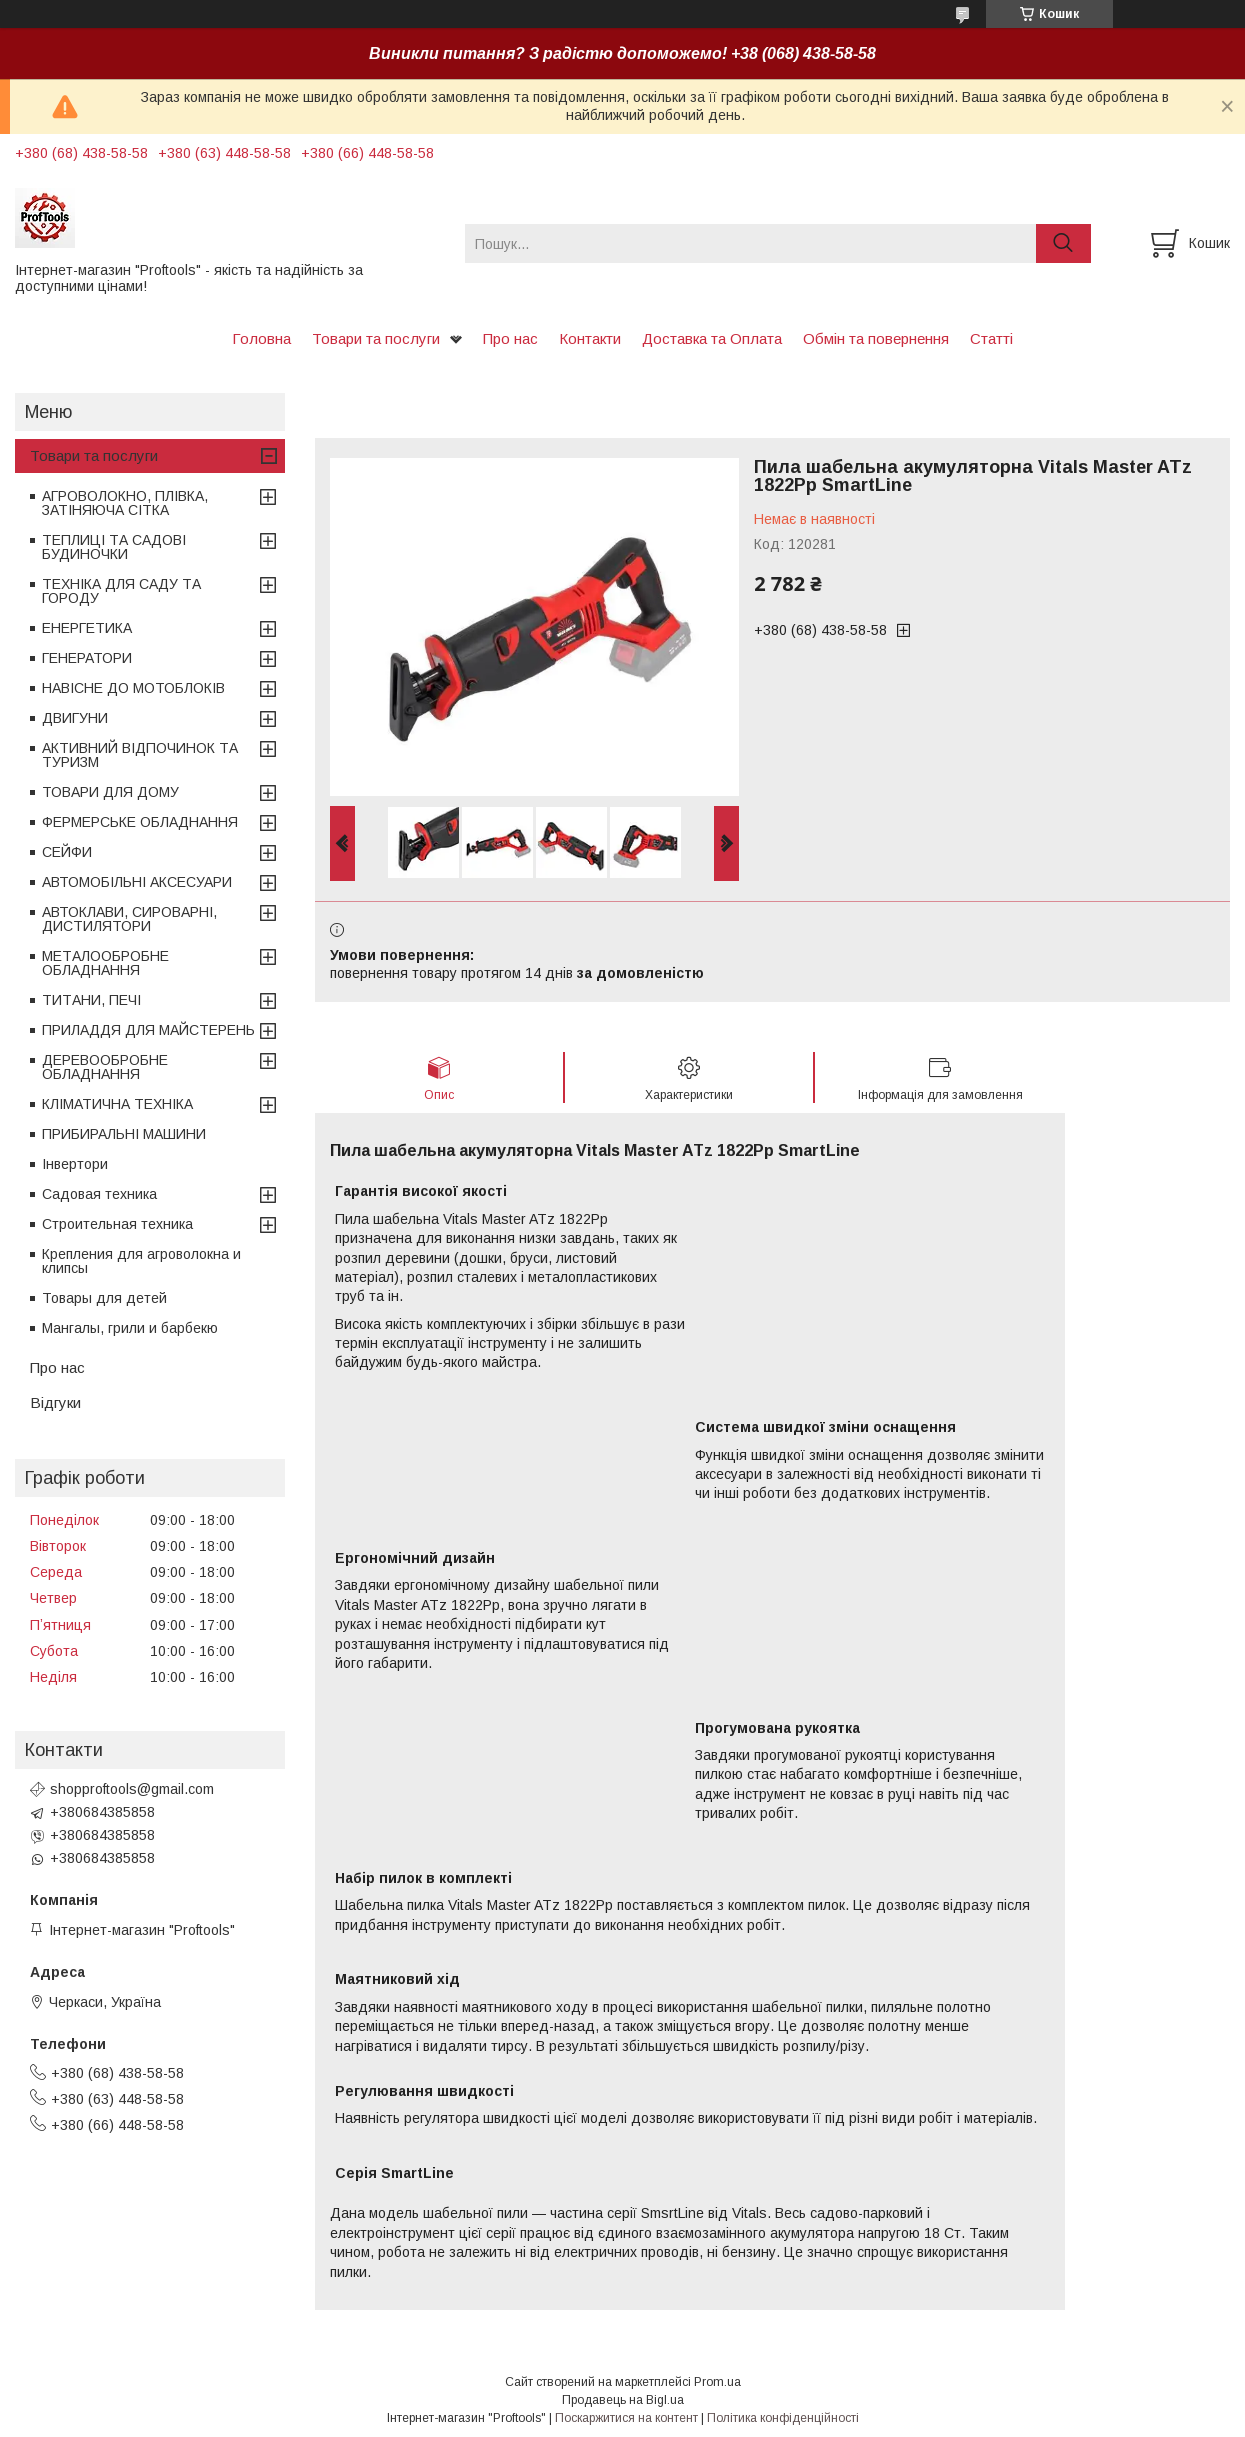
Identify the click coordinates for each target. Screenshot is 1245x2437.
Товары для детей (104, 1298)
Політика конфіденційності (783, 2418)
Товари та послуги (376, 338)
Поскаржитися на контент (626, 2418)
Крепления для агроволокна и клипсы (141, 1261)
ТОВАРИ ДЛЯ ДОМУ (110, 792)
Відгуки (55, 1402)
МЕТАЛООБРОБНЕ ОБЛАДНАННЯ (105, 963)
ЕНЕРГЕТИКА (87, 628)
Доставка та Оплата (712, 338)
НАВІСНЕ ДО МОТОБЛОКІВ (133, 688)
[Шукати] (1063, 243)
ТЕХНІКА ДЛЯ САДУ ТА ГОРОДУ (121, 591)
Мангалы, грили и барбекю (130, 1328)
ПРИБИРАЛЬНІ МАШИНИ (124, 1134)
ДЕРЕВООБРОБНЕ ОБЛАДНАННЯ (105, 1067)
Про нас (510, 338)
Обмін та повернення (876, 338)
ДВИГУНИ (75, 718)
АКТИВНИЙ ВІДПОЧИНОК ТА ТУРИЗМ (140, 755)
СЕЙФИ (67, 852)
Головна (261, 338)
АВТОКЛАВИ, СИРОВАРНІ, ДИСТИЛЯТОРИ (129, 919)
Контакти (590, 338)
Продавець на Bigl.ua (623, 2400)
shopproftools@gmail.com (132, 1789)
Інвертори (75, 1164)
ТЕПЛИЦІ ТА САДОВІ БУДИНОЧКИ (114, 547)
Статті (991, 338)
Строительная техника (117, 1224)
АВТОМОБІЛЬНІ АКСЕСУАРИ (137, 882)
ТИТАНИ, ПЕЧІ (91, 1000)
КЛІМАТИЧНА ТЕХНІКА (117, 1104)
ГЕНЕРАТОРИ (87, 658)
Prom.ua (717, 2382)
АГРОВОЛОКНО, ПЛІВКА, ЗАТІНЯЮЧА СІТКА (125, 503)
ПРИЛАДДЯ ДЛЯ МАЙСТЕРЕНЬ (148, 1030)
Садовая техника (99, 1194)
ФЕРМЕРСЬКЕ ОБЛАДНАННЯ (140, 822)
